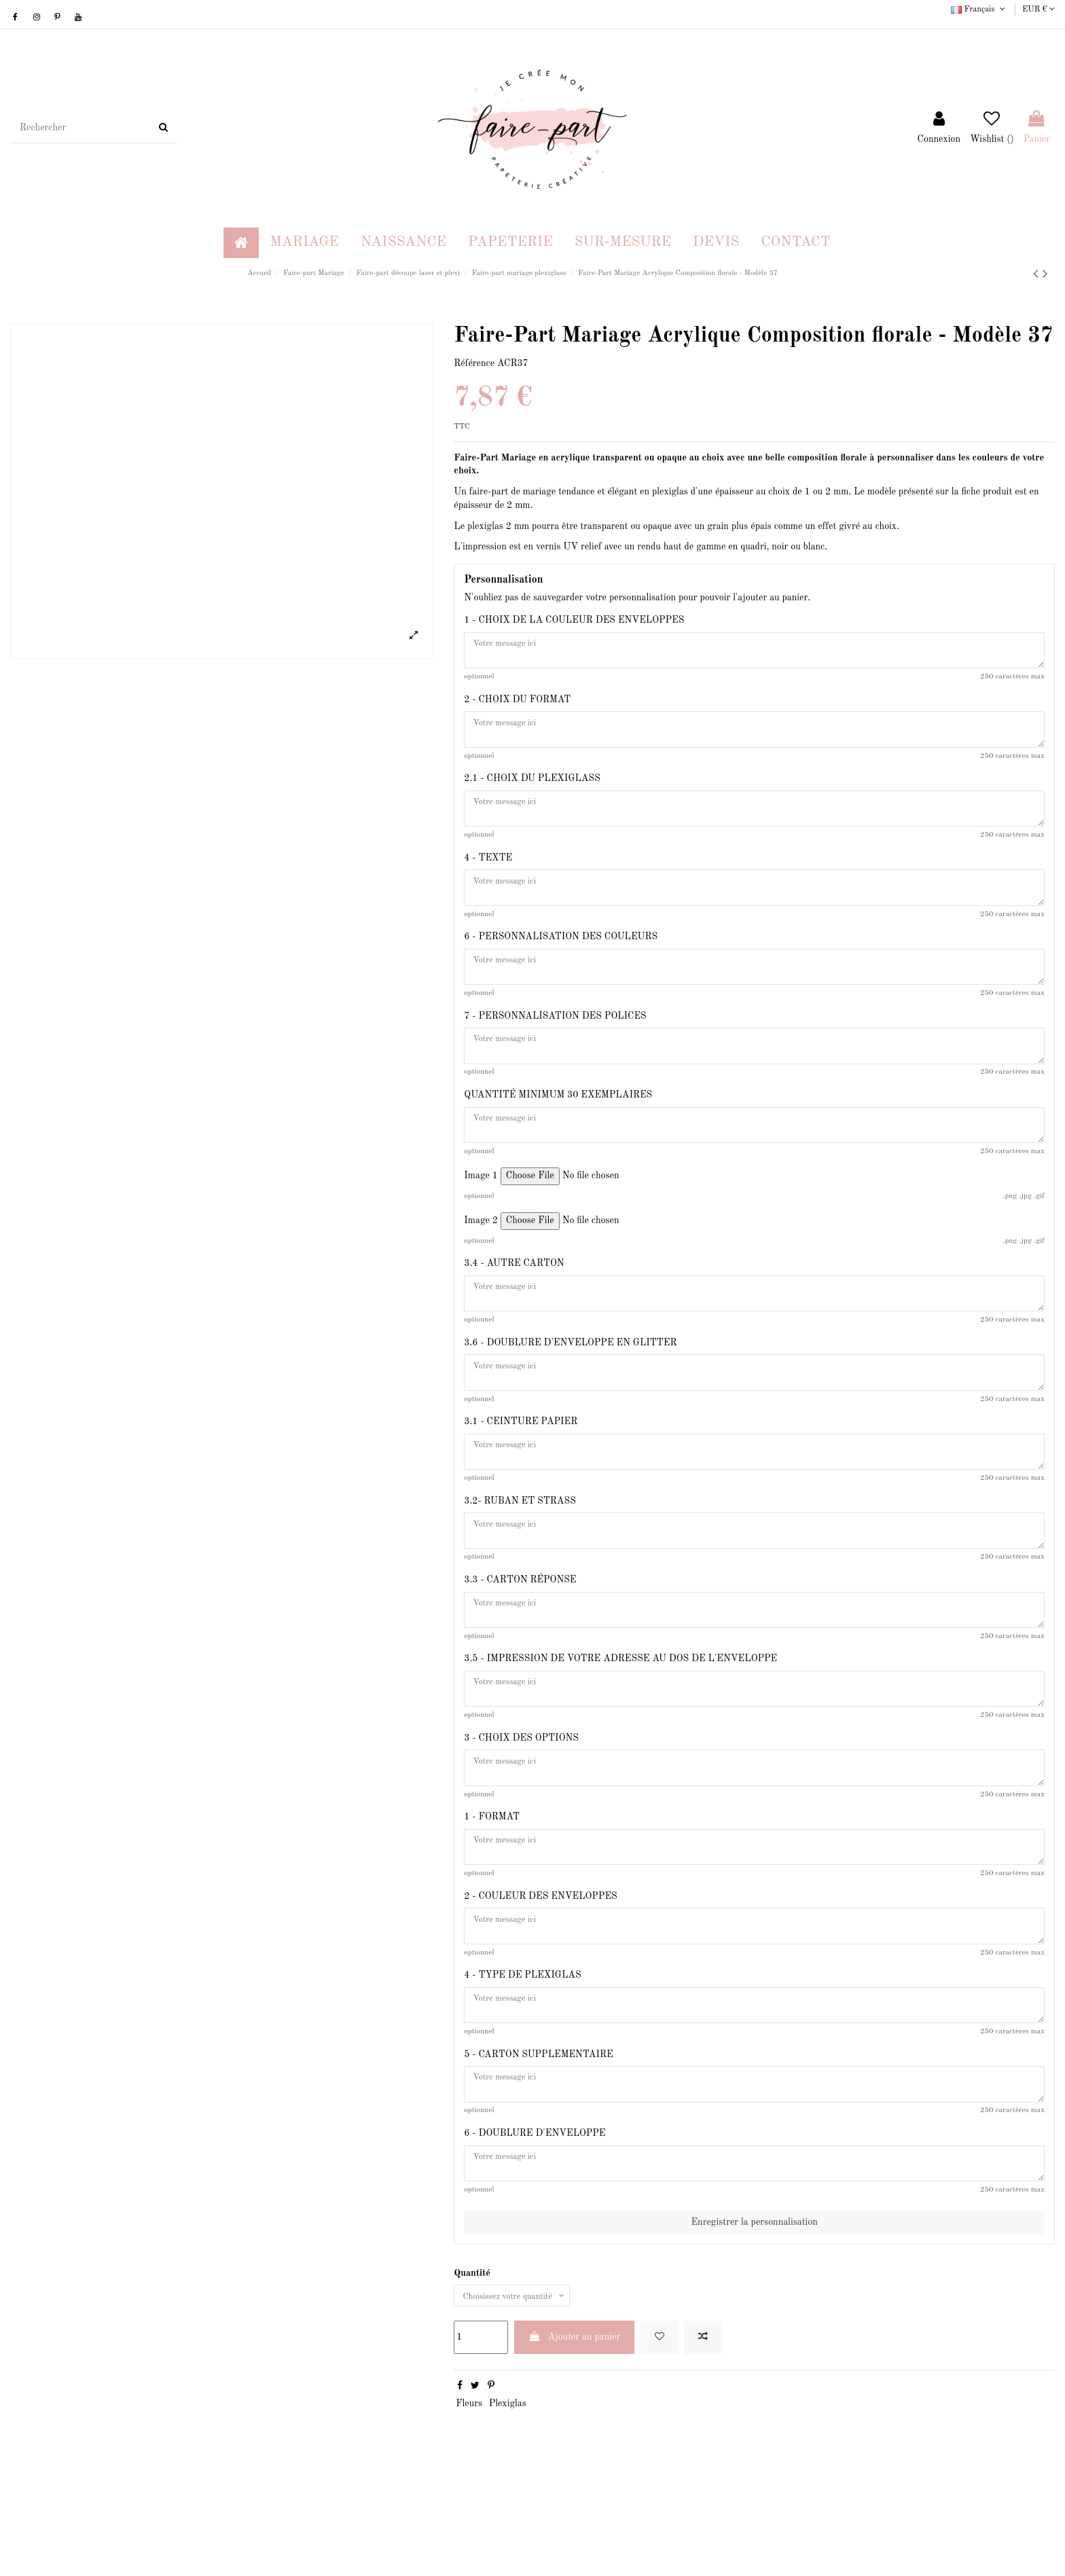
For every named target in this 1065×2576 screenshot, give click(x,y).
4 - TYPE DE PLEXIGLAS (522, 2055)
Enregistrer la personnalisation (754, 2317)
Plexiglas (507, 2501)
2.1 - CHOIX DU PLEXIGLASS (532, 788)
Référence (474, 363)
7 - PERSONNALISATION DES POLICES (555, 1040)
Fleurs (469, 2501)
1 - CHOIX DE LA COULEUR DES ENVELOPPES (574, 620)
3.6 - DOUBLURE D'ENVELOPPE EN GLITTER (570, 1382)
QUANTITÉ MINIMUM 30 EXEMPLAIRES (558, 1124)
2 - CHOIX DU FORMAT (517, 704)
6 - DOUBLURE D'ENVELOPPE (534, 2223)
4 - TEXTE (488, 872)
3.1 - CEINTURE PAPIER (520, 1466)
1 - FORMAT (492, 1886)
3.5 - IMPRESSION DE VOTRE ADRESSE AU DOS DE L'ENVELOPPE (620, 1719)
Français (979, 9)
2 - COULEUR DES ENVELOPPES (540, 1971)
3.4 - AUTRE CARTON (514, 1298)
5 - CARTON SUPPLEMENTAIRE (538, 2138)
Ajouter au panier (574, 2434)
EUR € (1038, 9)
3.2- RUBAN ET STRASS (520, 1550)
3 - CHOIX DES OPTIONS (521, 1802)
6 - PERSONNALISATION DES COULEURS (560, 956)
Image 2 (481, 1255)
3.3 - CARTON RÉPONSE (520, 1634)
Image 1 (481, 1211)
